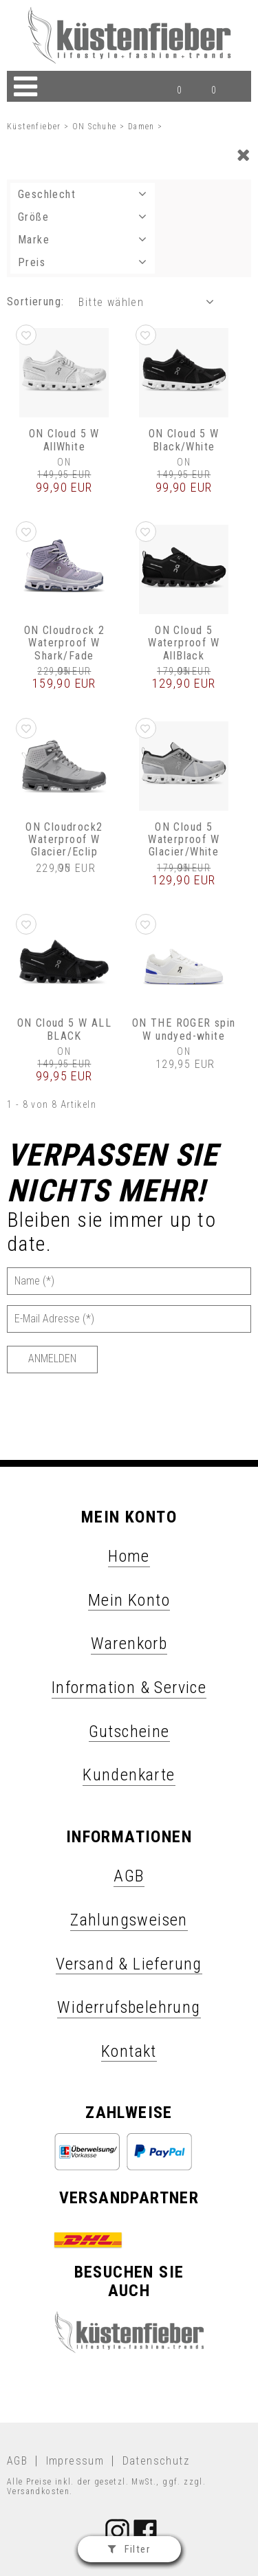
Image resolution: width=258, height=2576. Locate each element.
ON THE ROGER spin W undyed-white (184, 1029)
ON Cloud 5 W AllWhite (64, 439)
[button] (26, 335)
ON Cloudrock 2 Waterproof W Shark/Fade (64, 643)
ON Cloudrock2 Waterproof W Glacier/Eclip (64, 839)
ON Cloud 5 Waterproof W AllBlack (183, 643)
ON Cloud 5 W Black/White (184, 439)
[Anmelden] (52, 1359)
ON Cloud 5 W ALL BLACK (64, 1029)
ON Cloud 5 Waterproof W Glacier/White (183, 839)
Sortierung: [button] (35, 301)
